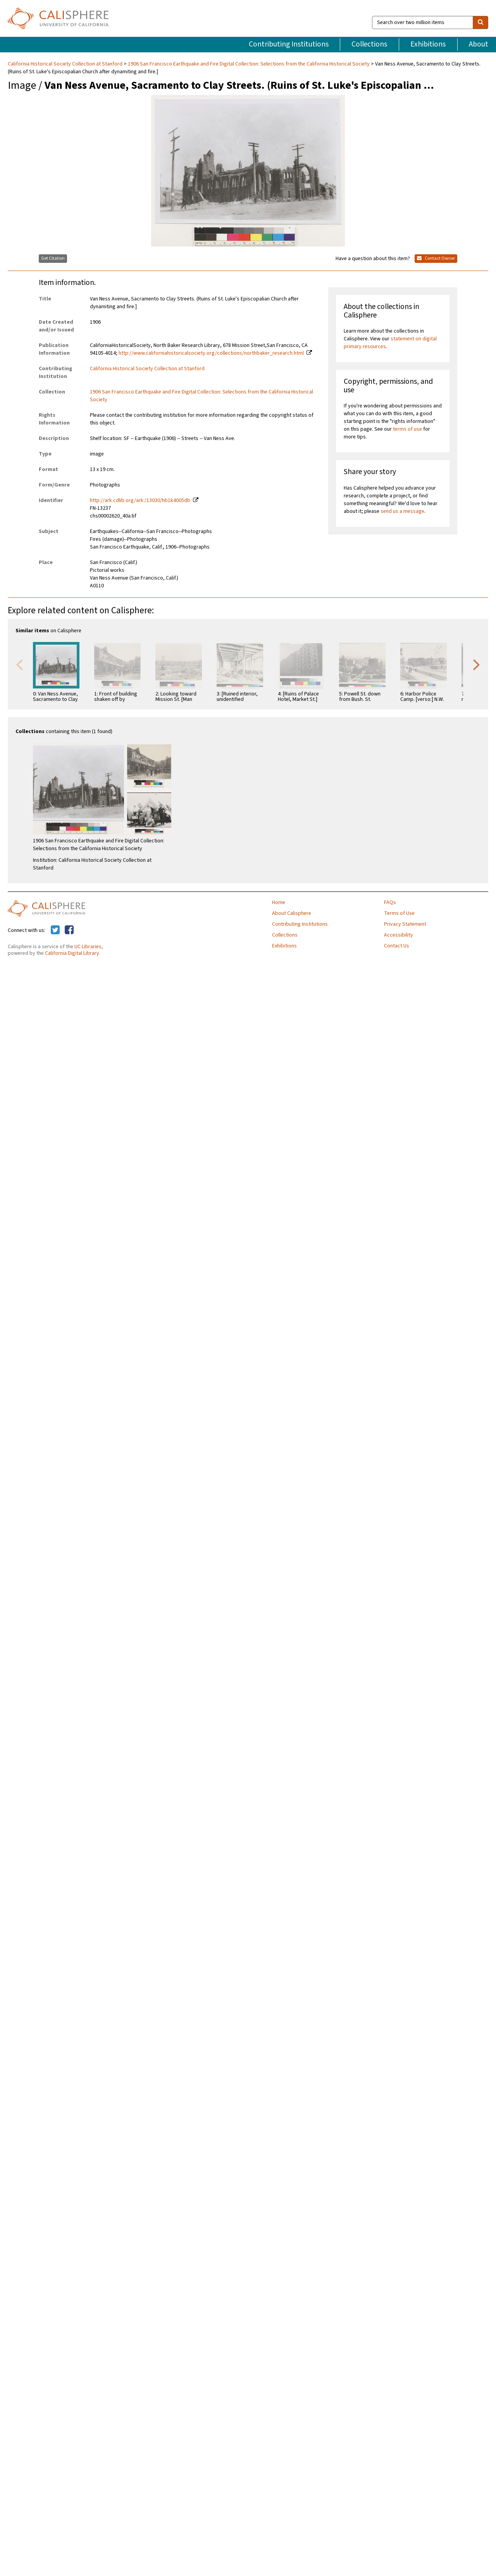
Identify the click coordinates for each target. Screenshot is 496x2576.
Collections (369, 44)
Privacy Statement (405, 924)
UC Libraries (88, 947)
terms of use (407, 429)
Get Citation (53, 258)
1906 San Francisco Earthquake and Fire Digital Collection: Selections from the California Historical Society (249, 64)
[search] (480, 22)
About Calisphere (291, 913)
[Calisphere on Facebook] (69, 930)
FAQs (390, 902)
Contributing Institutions (289, 44)
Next (476, 664)
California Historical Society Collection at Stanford (66, 64)
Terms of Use (399, 913)
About (478, 44)
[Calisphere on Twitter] (55, 930)
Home (278, 902)
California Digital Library (72, 953)
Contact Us (396, 946)
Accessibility (398, 935)
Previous (19, 664)
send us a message (402, 511)
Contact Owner (436, 258)
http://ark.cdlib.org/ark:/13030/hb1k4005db (140, 500)
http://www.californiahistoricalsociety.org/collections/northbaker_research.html (211, 353)
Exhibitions (428, 44)
